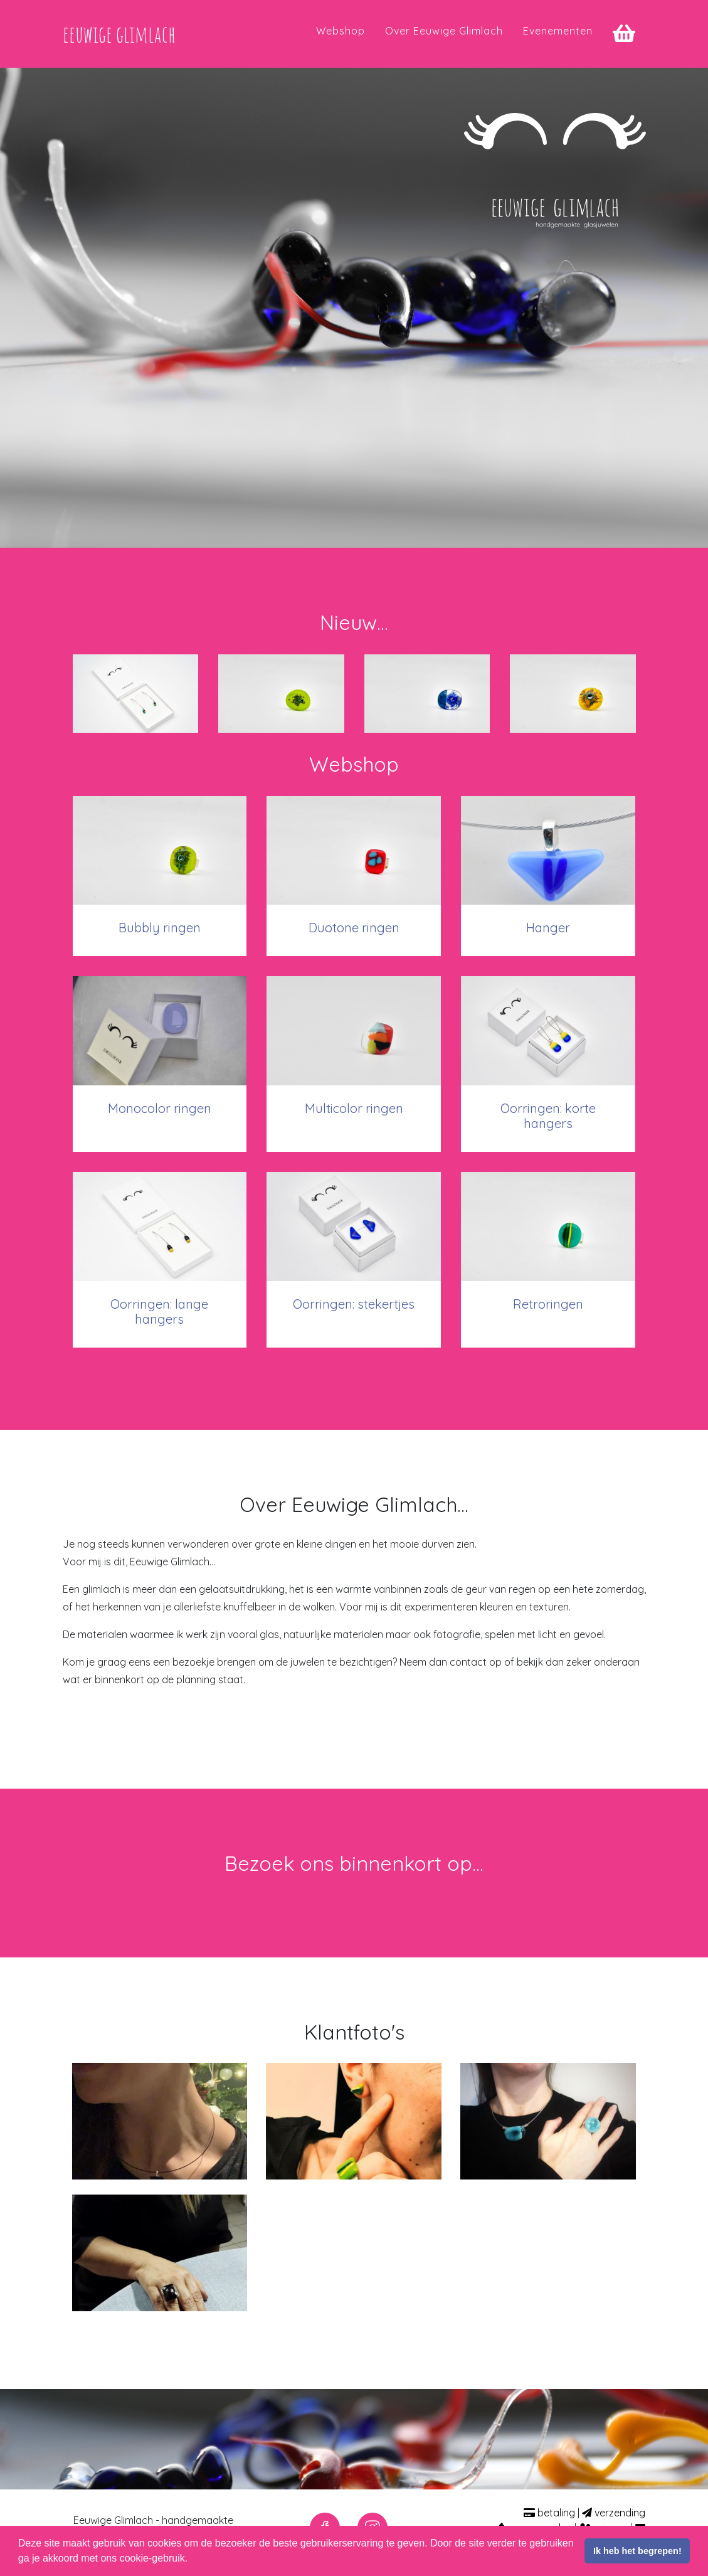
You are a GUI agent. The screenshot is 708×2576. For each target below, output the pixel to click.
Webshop (340, 38)
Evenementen (558, 38)
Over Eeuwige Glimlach (444, 38)
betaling (549, 2512)
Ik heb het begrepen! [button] (637, 2551)
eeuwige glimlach (135, 41)
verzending (613, 2512)
